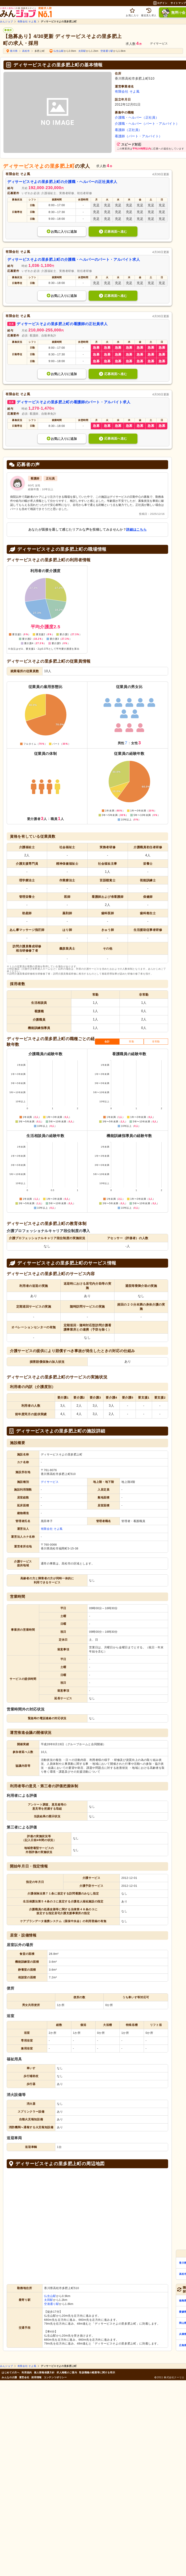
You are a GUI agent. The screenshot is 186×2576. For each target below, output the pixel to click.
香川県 (14, 51)
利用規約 (27, 2372)
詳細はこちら (136, 529)
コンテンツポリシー (55, 2377)
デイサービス (50, 1481)
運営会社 (24, 2377)
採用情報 (36, 2377)
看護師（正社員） (128, 130)
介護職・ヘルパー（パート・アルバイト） (147, 123)
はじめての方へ (11, 2372)
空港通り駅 (106, 51)
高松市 (26, 51)
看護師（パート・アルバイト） (138, 136)
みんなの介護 (9, 2377)
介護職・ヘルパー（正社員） (137, 117)
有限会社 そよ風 (26, 21)
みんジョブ (6, 21)
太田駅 (82, 51)
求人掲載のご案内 (67, 2372)
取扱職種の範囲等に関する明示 (97, 2372)
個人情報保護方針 (44, 2372)
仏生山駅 (58, 51)
